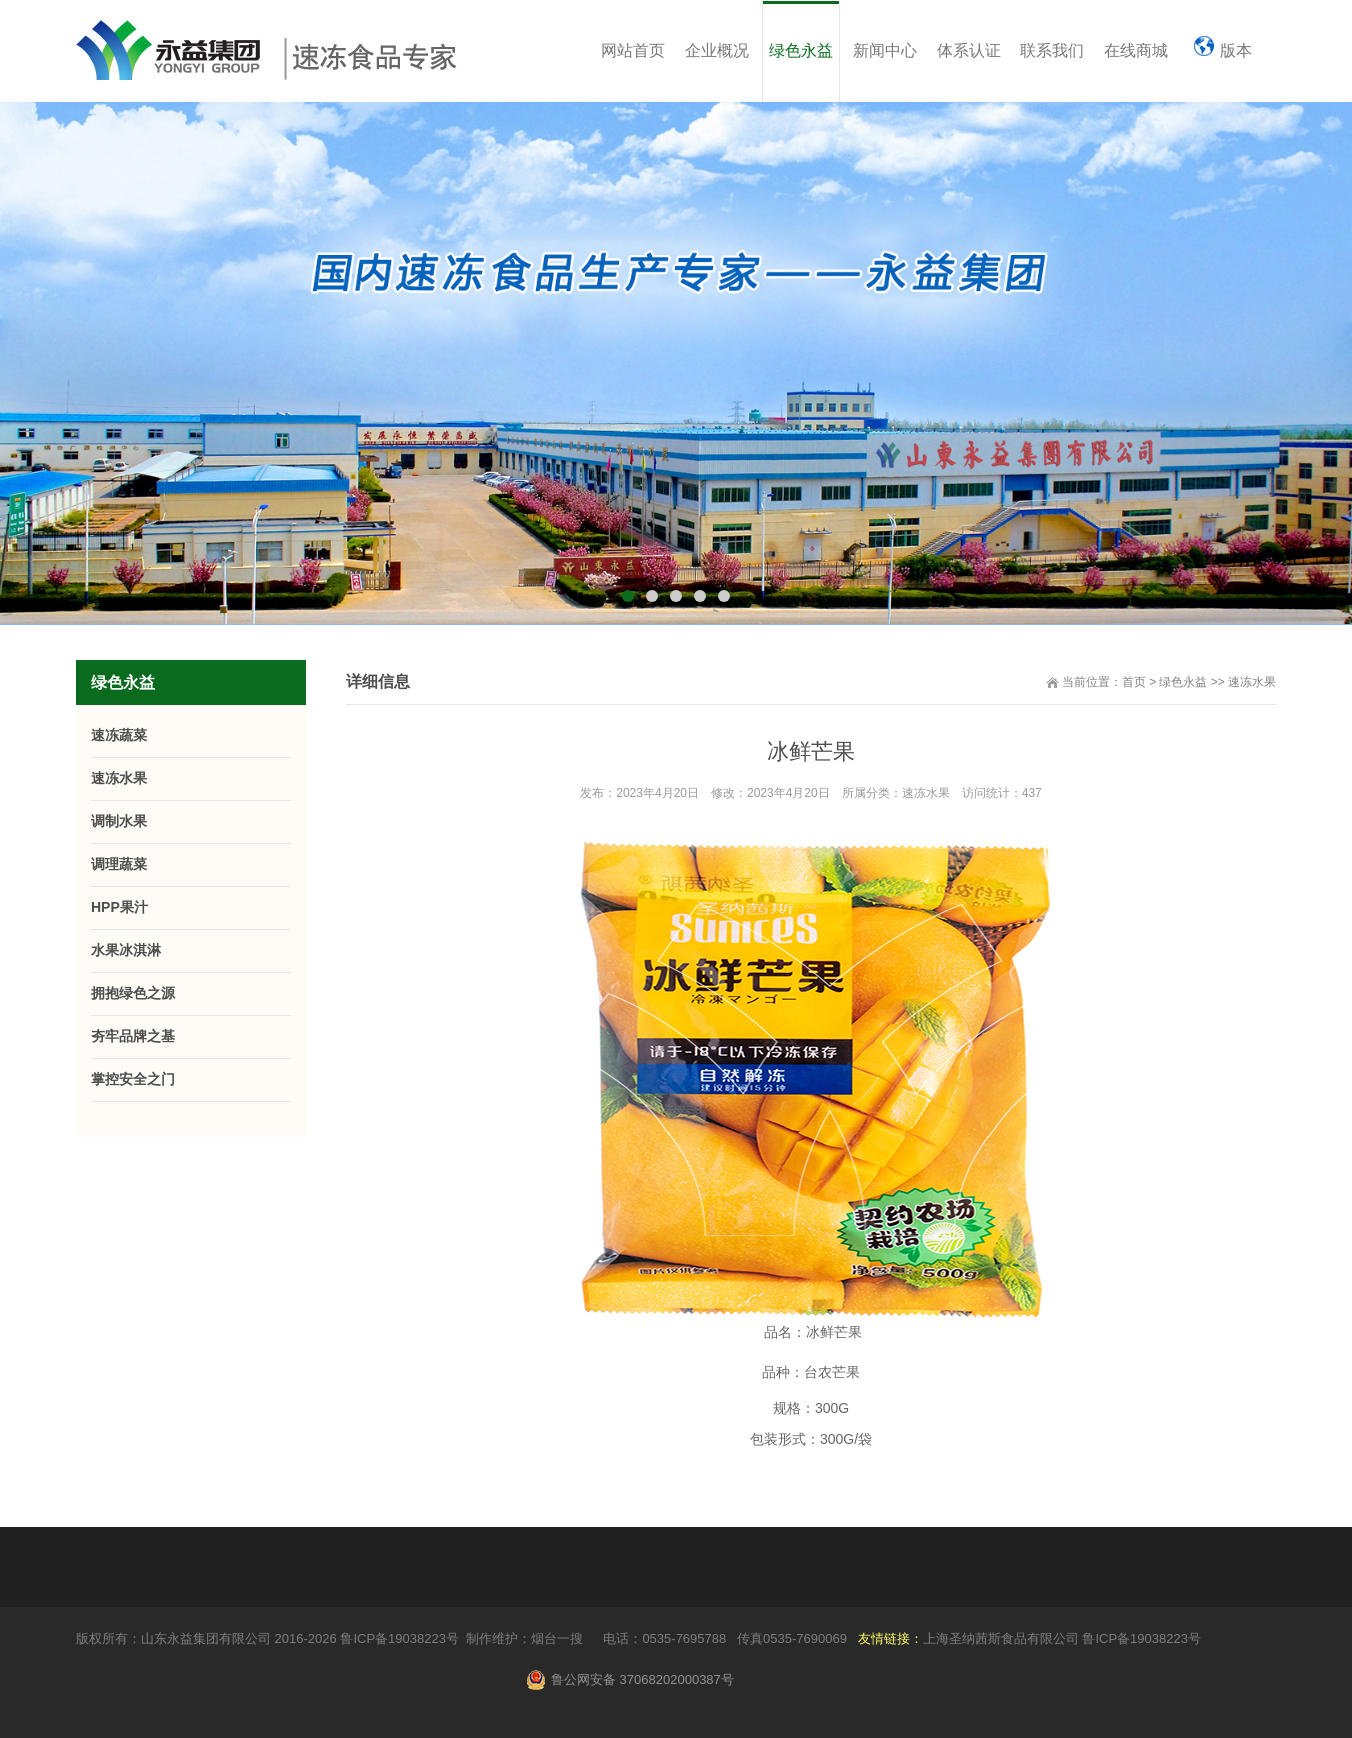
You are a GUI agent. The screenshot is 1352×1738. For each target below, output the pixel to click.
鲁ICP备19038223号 (399, 1638)
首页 (1134, 682)
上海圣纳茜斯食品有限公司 (1001, 1638)
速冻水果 (1252, 682)
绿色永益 (1183, 682)
